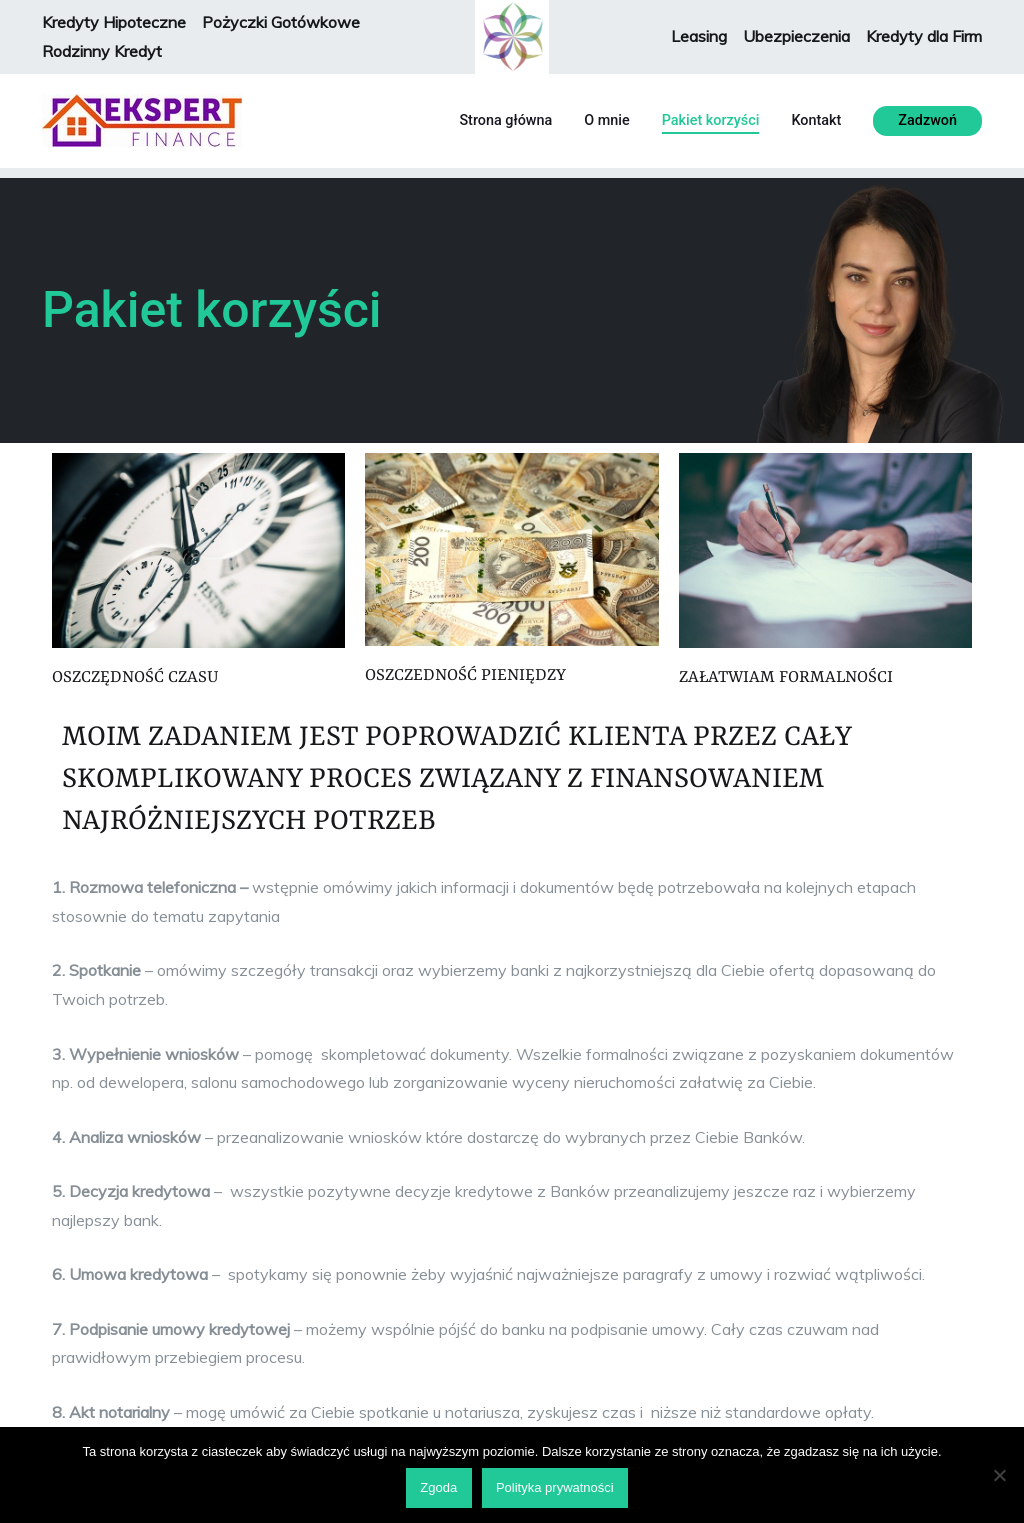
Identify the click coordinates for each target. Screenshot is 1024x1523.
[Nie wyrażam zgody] (999, 1475)
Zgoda (438, 1487)
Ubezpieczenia (796, 36)
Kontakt (816, 120)
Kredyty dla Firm (924, 36)
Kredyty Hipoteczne (114, 22)
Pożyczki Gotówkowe (283, 22)
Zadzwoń (927, 120)
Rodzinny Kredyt (102, 51)
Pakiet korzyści (711, 120)
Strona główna (505, 120)
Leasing (699, 36)
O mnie (606, 120)
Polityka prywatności (555, 1487)
